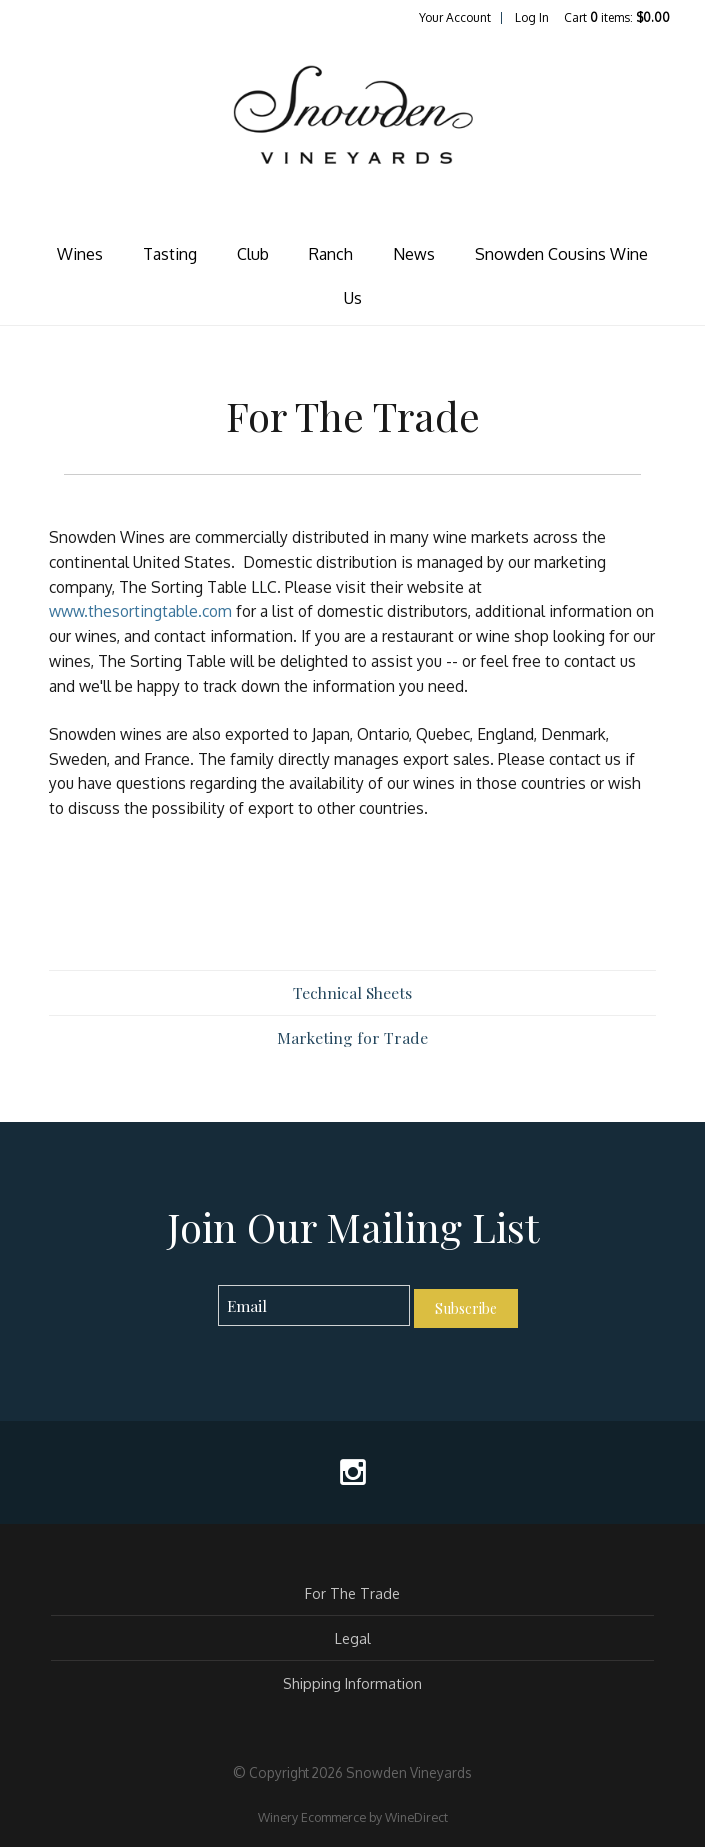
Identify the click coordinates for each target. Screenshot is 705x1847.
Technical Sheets (352, 992)
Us (353, 298)
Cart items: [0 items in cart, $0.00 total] (617, 17)
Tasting (170, 254)
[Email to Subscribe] (314, 1305)
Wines (80, 254)
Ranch (331, 254)
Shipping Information (352, 1683)
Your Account (455, 17)
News (414, 254)
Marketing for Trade (352, 1037)
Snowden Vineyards (353, 136)
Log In (532, 17)
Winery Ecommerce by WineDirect (353, 1817)
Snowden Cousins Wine (561, 254)
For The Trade (352, 1593)
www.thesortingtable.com (140, 611)
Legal (353, 1638)
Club (253, 254)
